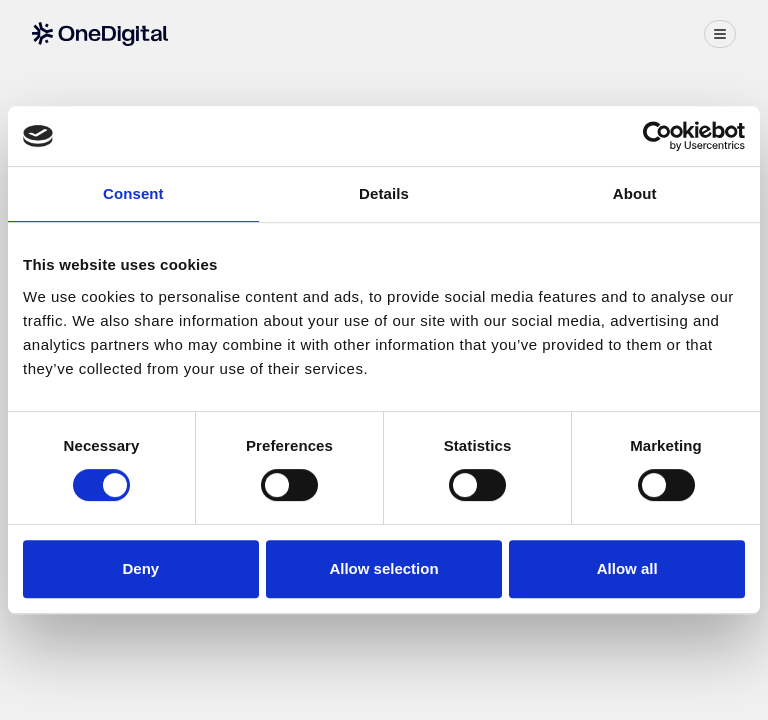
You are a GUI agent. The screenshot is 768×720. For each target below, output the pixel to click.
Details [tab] (384, 193)
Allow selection (383, 568)
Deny (140, 568)
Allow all (627, 568)
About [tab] (635, 193)
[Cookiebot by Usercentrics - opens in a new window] (657, 136)
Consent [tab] (133, 193)
